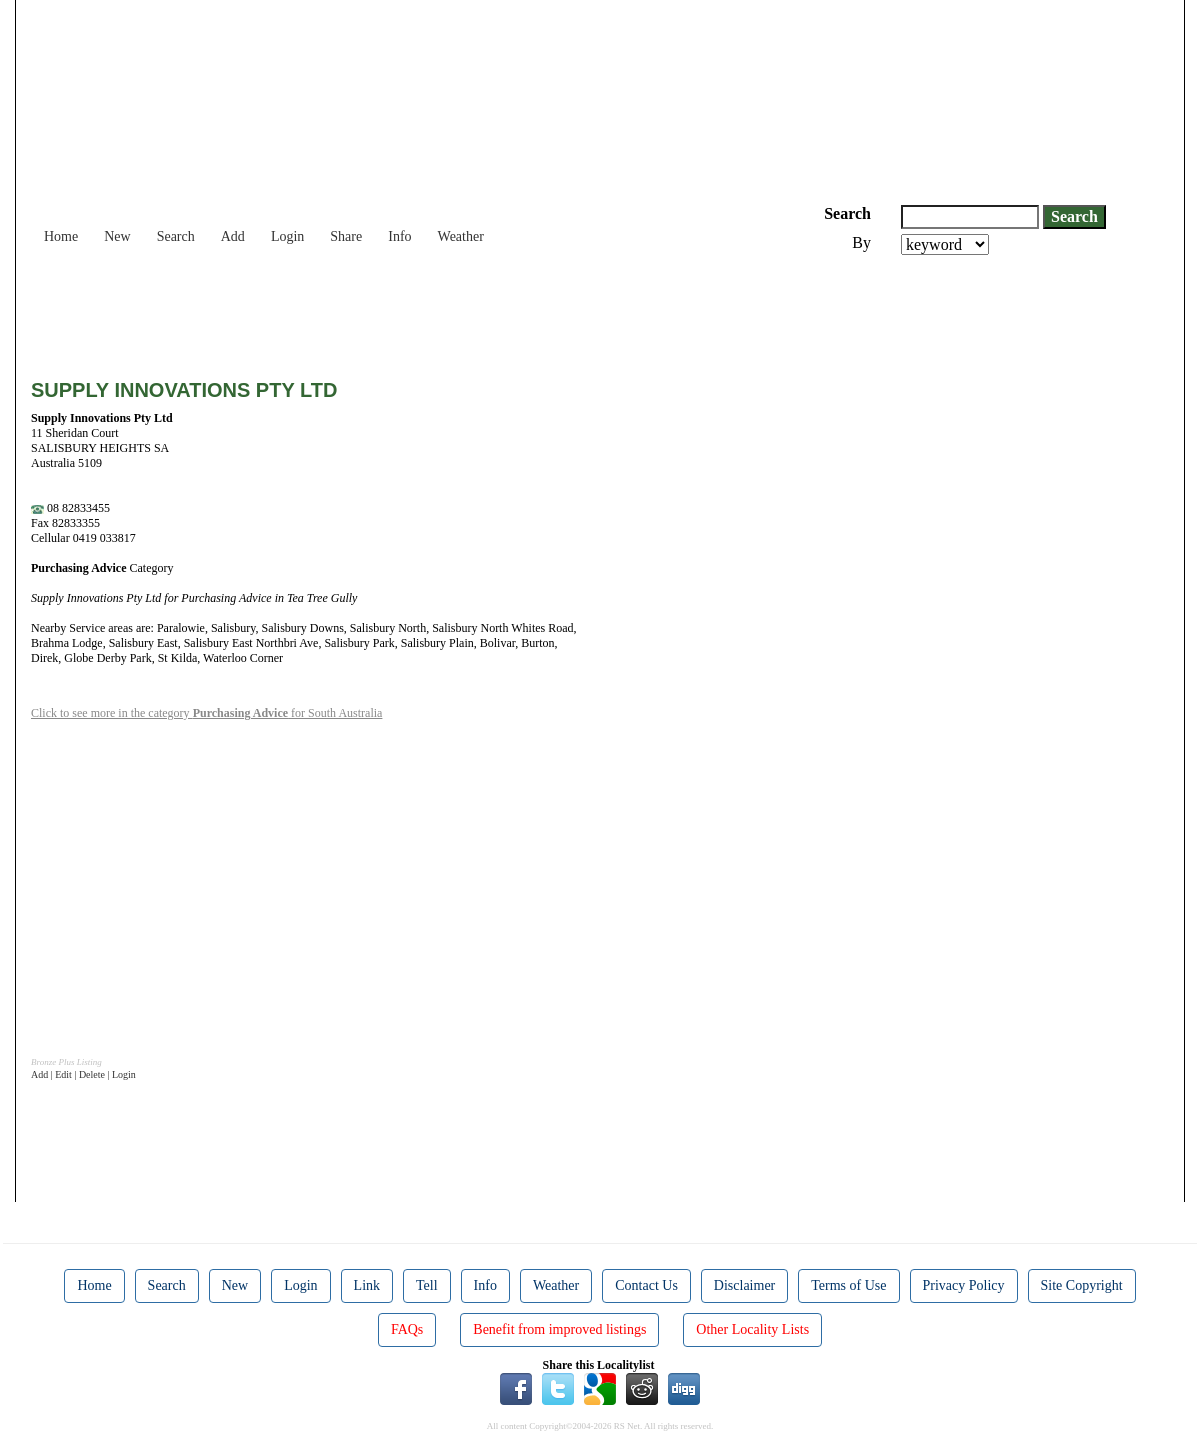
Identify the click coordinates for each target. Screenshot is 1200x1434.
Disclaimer (744, 1285)
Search (176, 236)
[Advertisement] (395, 310)
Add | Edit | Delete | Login (83, 1074)
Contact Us (646, 1285)
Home (61, 236)
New (117, 236)
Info (399, 236)
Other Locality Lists (752, 1329)
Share (346, 236)
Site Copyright (1082, 1285)
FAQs (407, 1329)
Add (233, 236)
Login (287, 236)
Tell (427, 1285)
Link (367, 1285)
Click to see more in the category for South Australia (206, 713)
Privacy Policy (964, 1285)
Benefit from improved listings (559, 1329)
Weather (461, 236)
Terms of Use (848, 1285)
